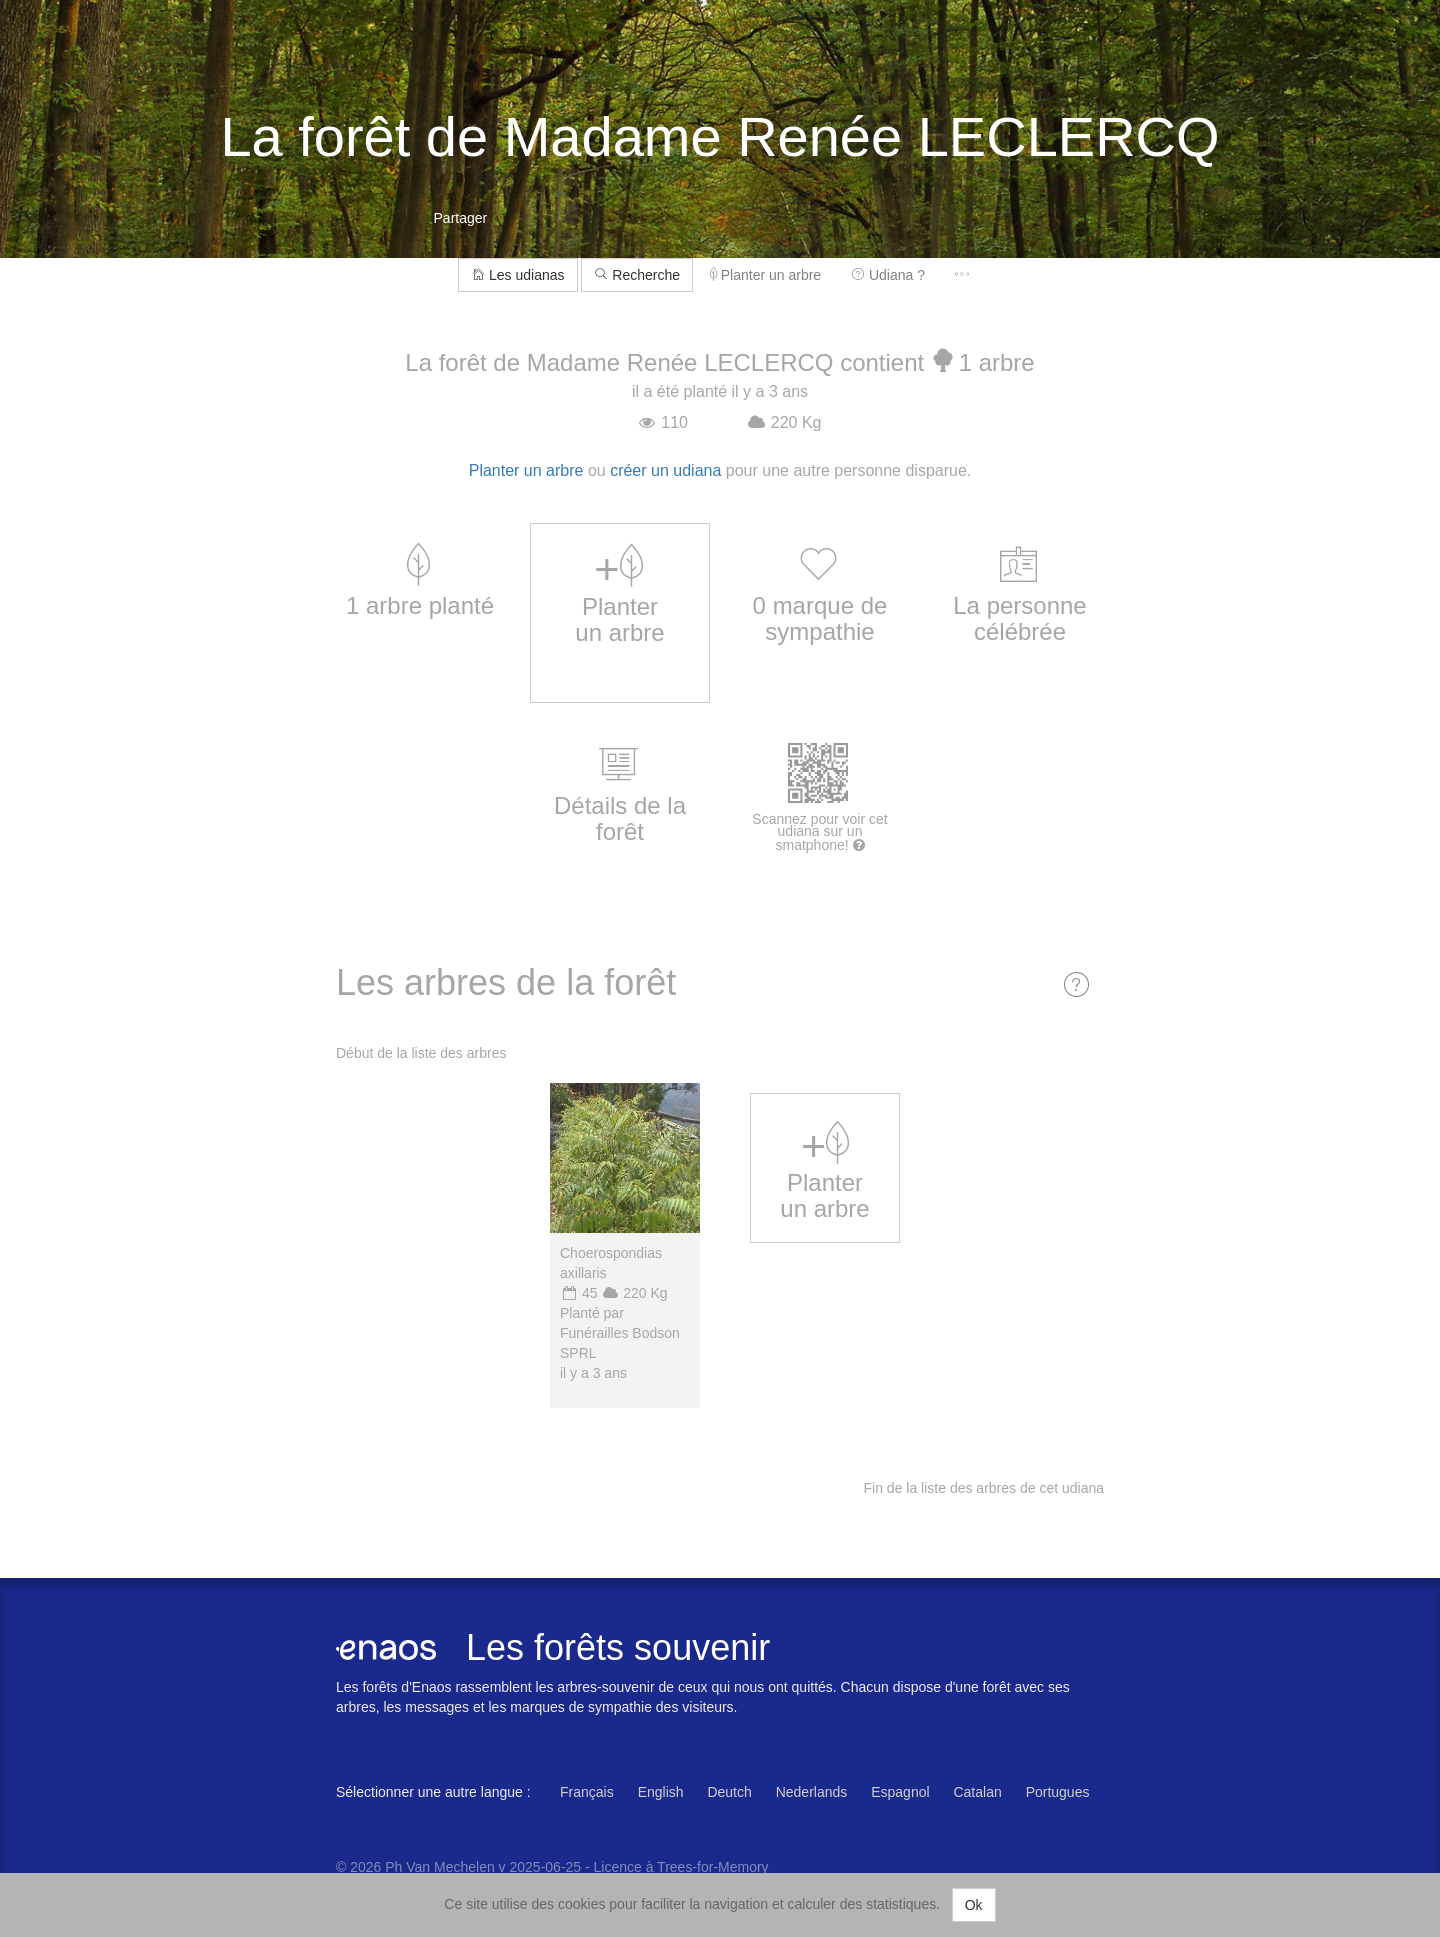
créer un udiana (665, 470)
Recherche (637, 275)
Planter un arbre (765, 275)
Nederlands (812, 1792)
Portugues (1058, 1792)
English (661, 1792)
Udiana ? (888, 275)
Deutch (729, 1792)
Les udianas (517, 275)
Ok (974, 1905)
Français (587, 1792)
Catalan (977, 1792)
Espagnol (900, 1792)
